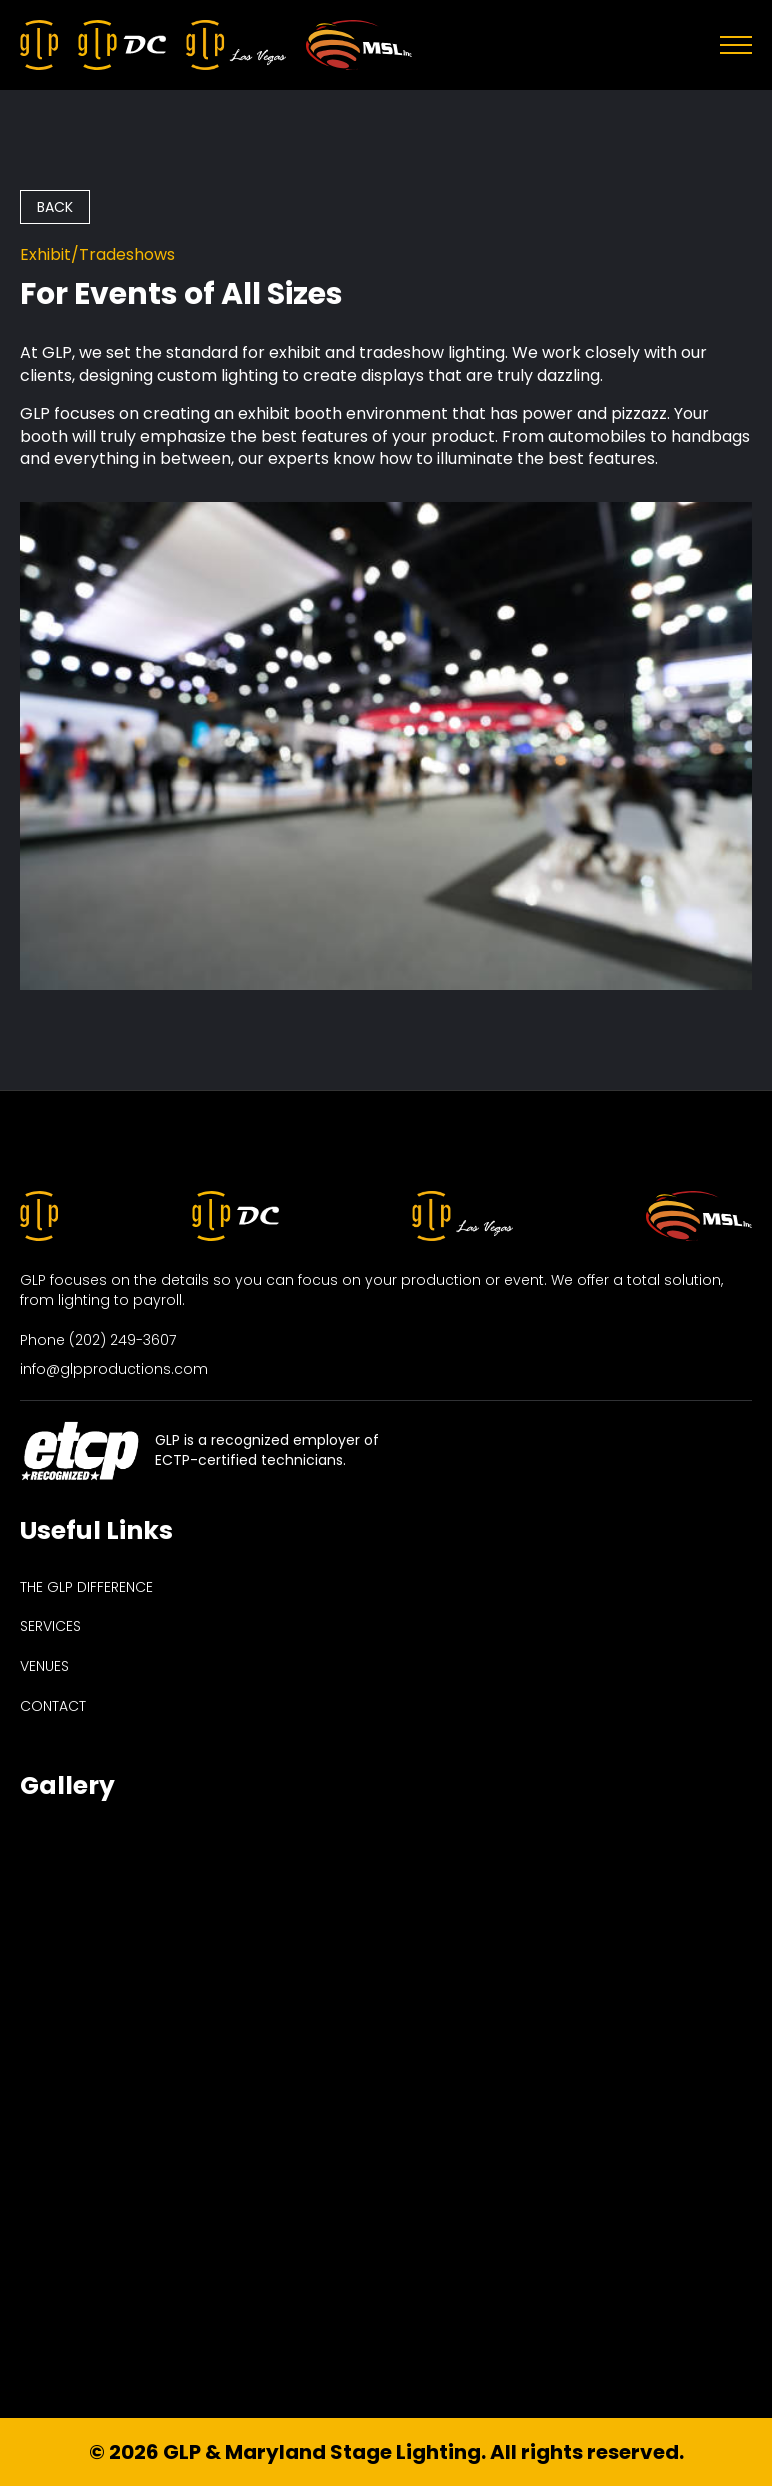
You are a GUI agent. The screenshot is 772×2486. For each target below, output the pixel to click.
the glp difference (86, 1587)
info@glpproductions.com (114, 1369)
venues (44, 1666)
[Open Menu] (736, 45)
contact (53, 1706)
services (50, 1626)
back (55, 207)
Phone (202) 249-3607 (98, 1340)
